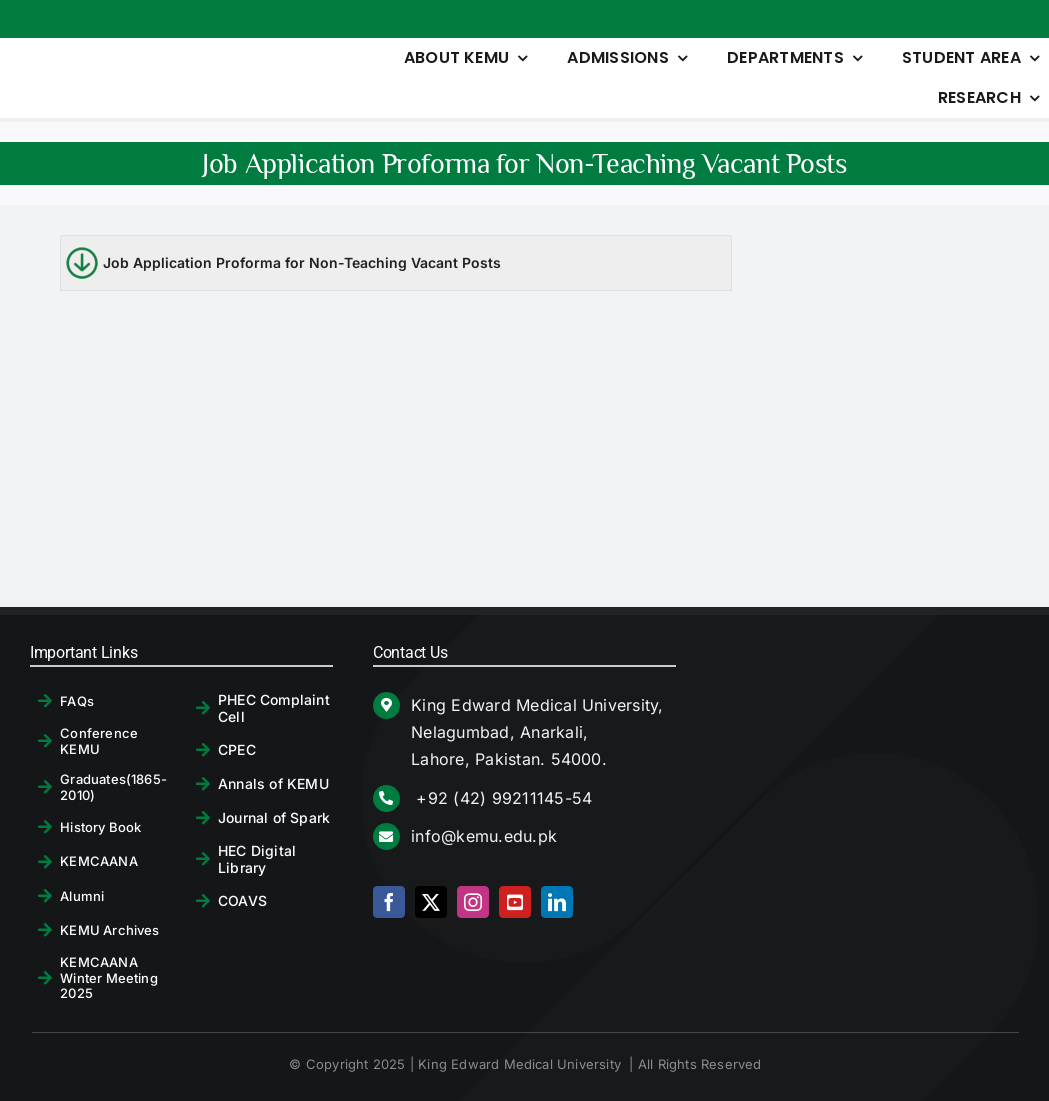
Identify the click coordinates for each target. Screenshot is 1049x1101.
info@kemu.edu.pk (484, 836)
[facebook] (389, 902)
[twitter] (431, 902)
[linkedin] (557, 902)
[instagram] (473, 902)
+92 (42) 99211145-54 (501, 798)
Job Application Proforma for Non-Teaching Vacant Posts (302, 262)
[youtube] (515, 902)
